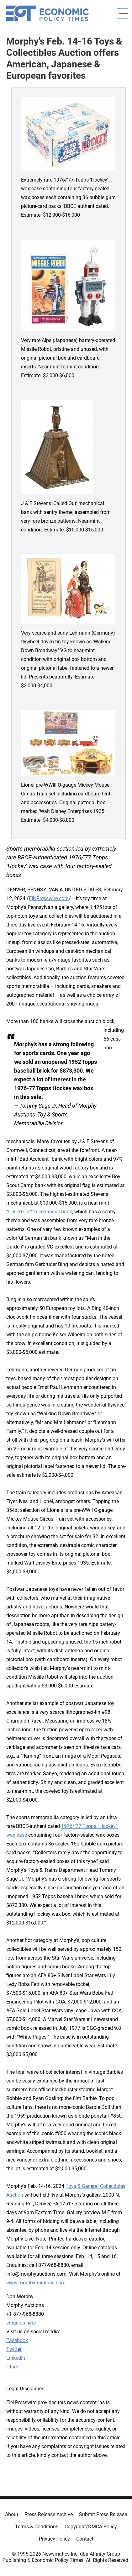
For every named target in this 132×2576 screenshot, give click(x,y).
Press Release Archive (48, 2514)
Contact (84, 2539)
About (11, 2514)
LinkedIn (15, 2358)
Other (12, 2367)
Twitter (14, 2349)
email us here (21, 2323)
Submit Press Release (103, 2514)
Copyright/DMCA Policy (91, 2527)
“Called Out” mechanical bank (39, 1212)
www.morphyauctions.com (36, 2283)
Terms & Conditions (36, 2527)
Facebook (17, 2340)
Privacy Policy (54, 2539)
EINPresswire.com (49, 898)
